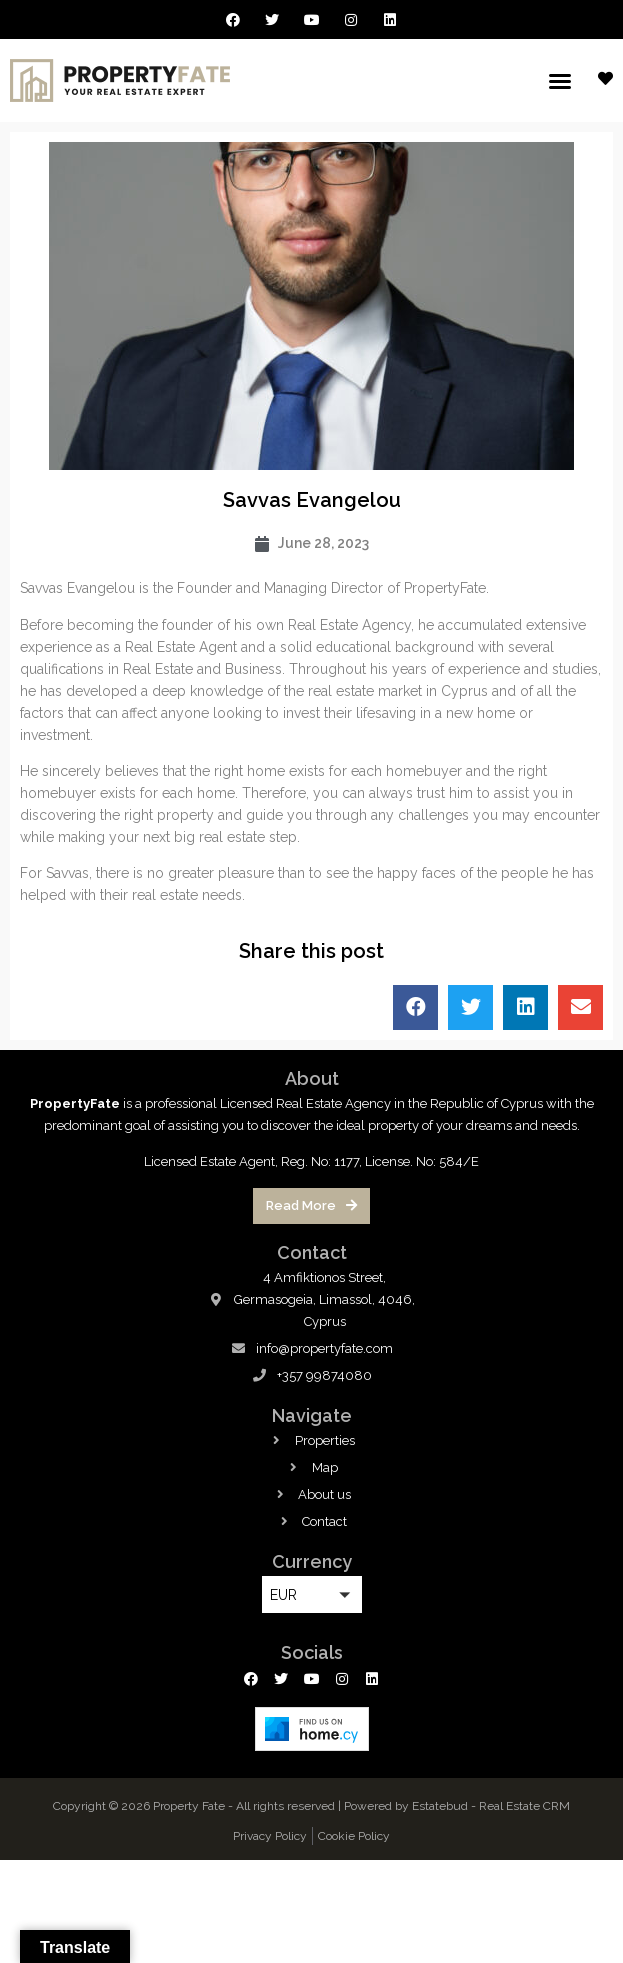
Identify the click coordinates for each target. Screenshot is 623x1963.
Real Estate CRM (524, 1806)
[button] (560, 81)
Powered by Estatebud (406, 1806)
